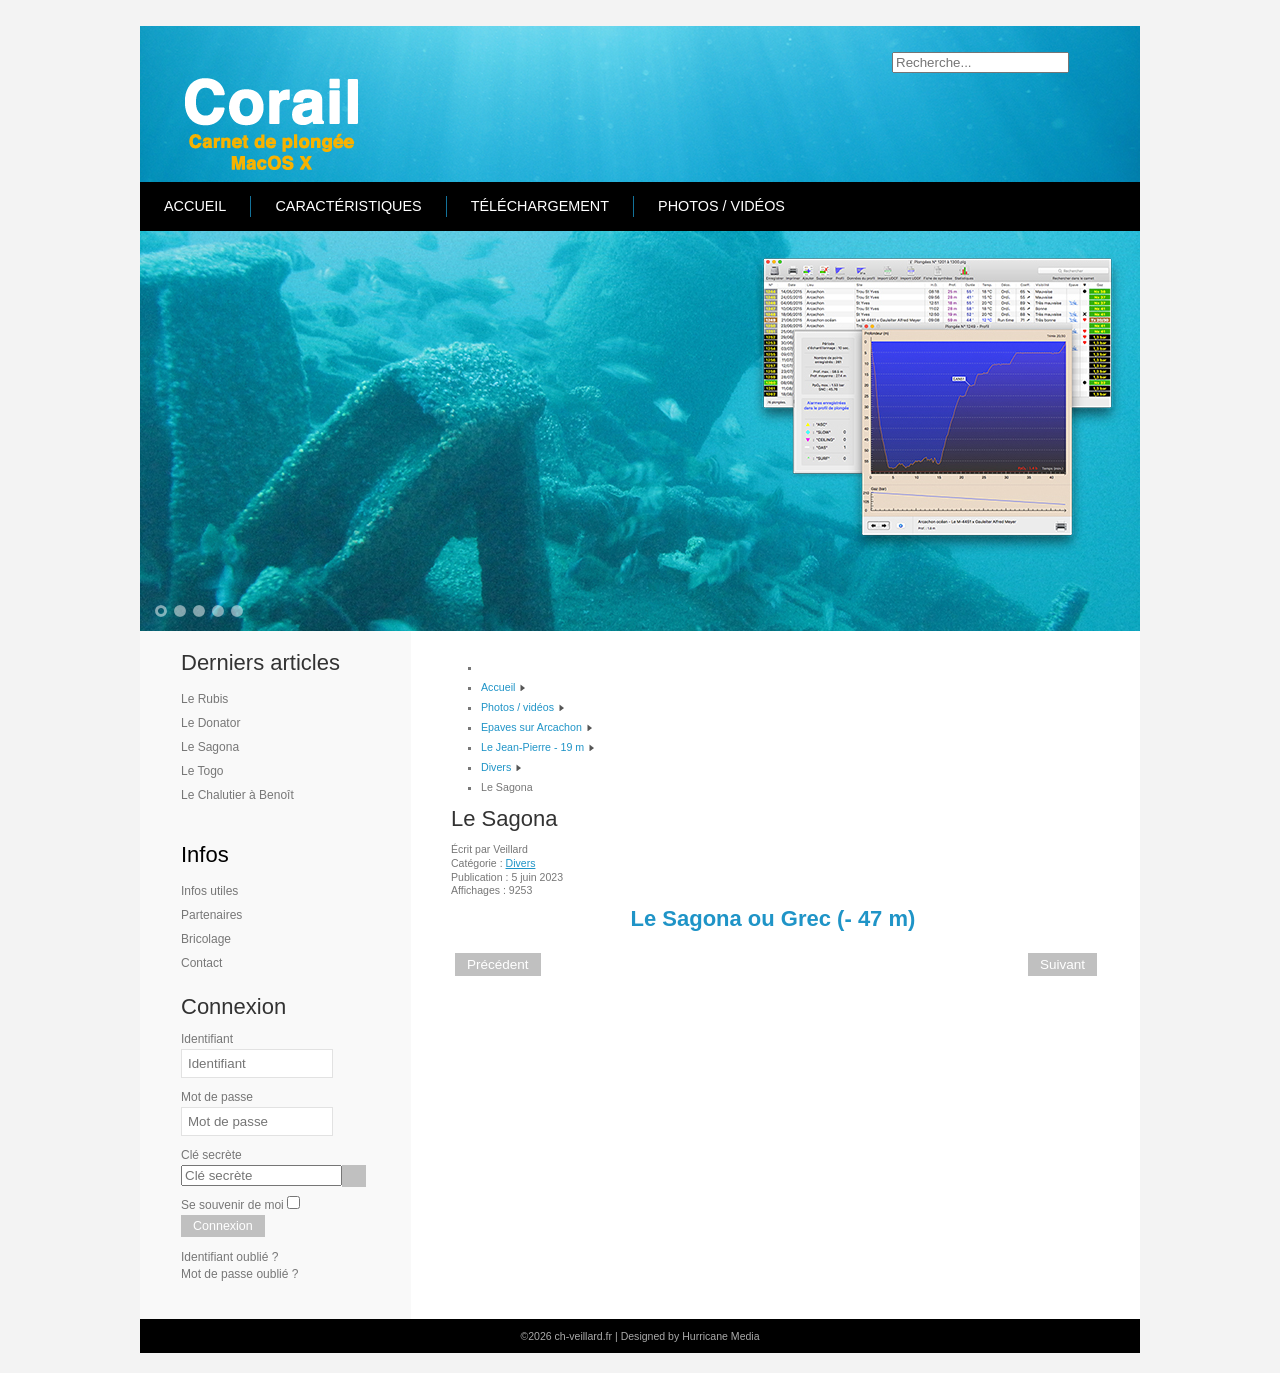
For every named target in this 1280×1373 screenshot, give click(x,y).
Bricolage (206, 939)
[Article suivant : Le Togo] (1062, 964)
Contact (201, 963)
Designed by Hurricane (676, 1336)
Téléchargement (540, 206)
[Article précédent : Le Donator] (498, 964)
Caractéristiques (348, 206)
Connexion (223, 1226)
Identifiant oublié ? (229, 1257)
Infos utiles (209, 891)
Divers (521, 863)
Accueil (195, 206)
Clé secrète (211, 1155)
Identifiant (207, 1039)
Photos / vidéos (721, 206)
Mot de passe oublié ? (239, 1274)
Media (745, 1336)
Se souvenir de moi (232, 1205)
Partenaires (211, 915)
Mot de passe (217, 1097)
